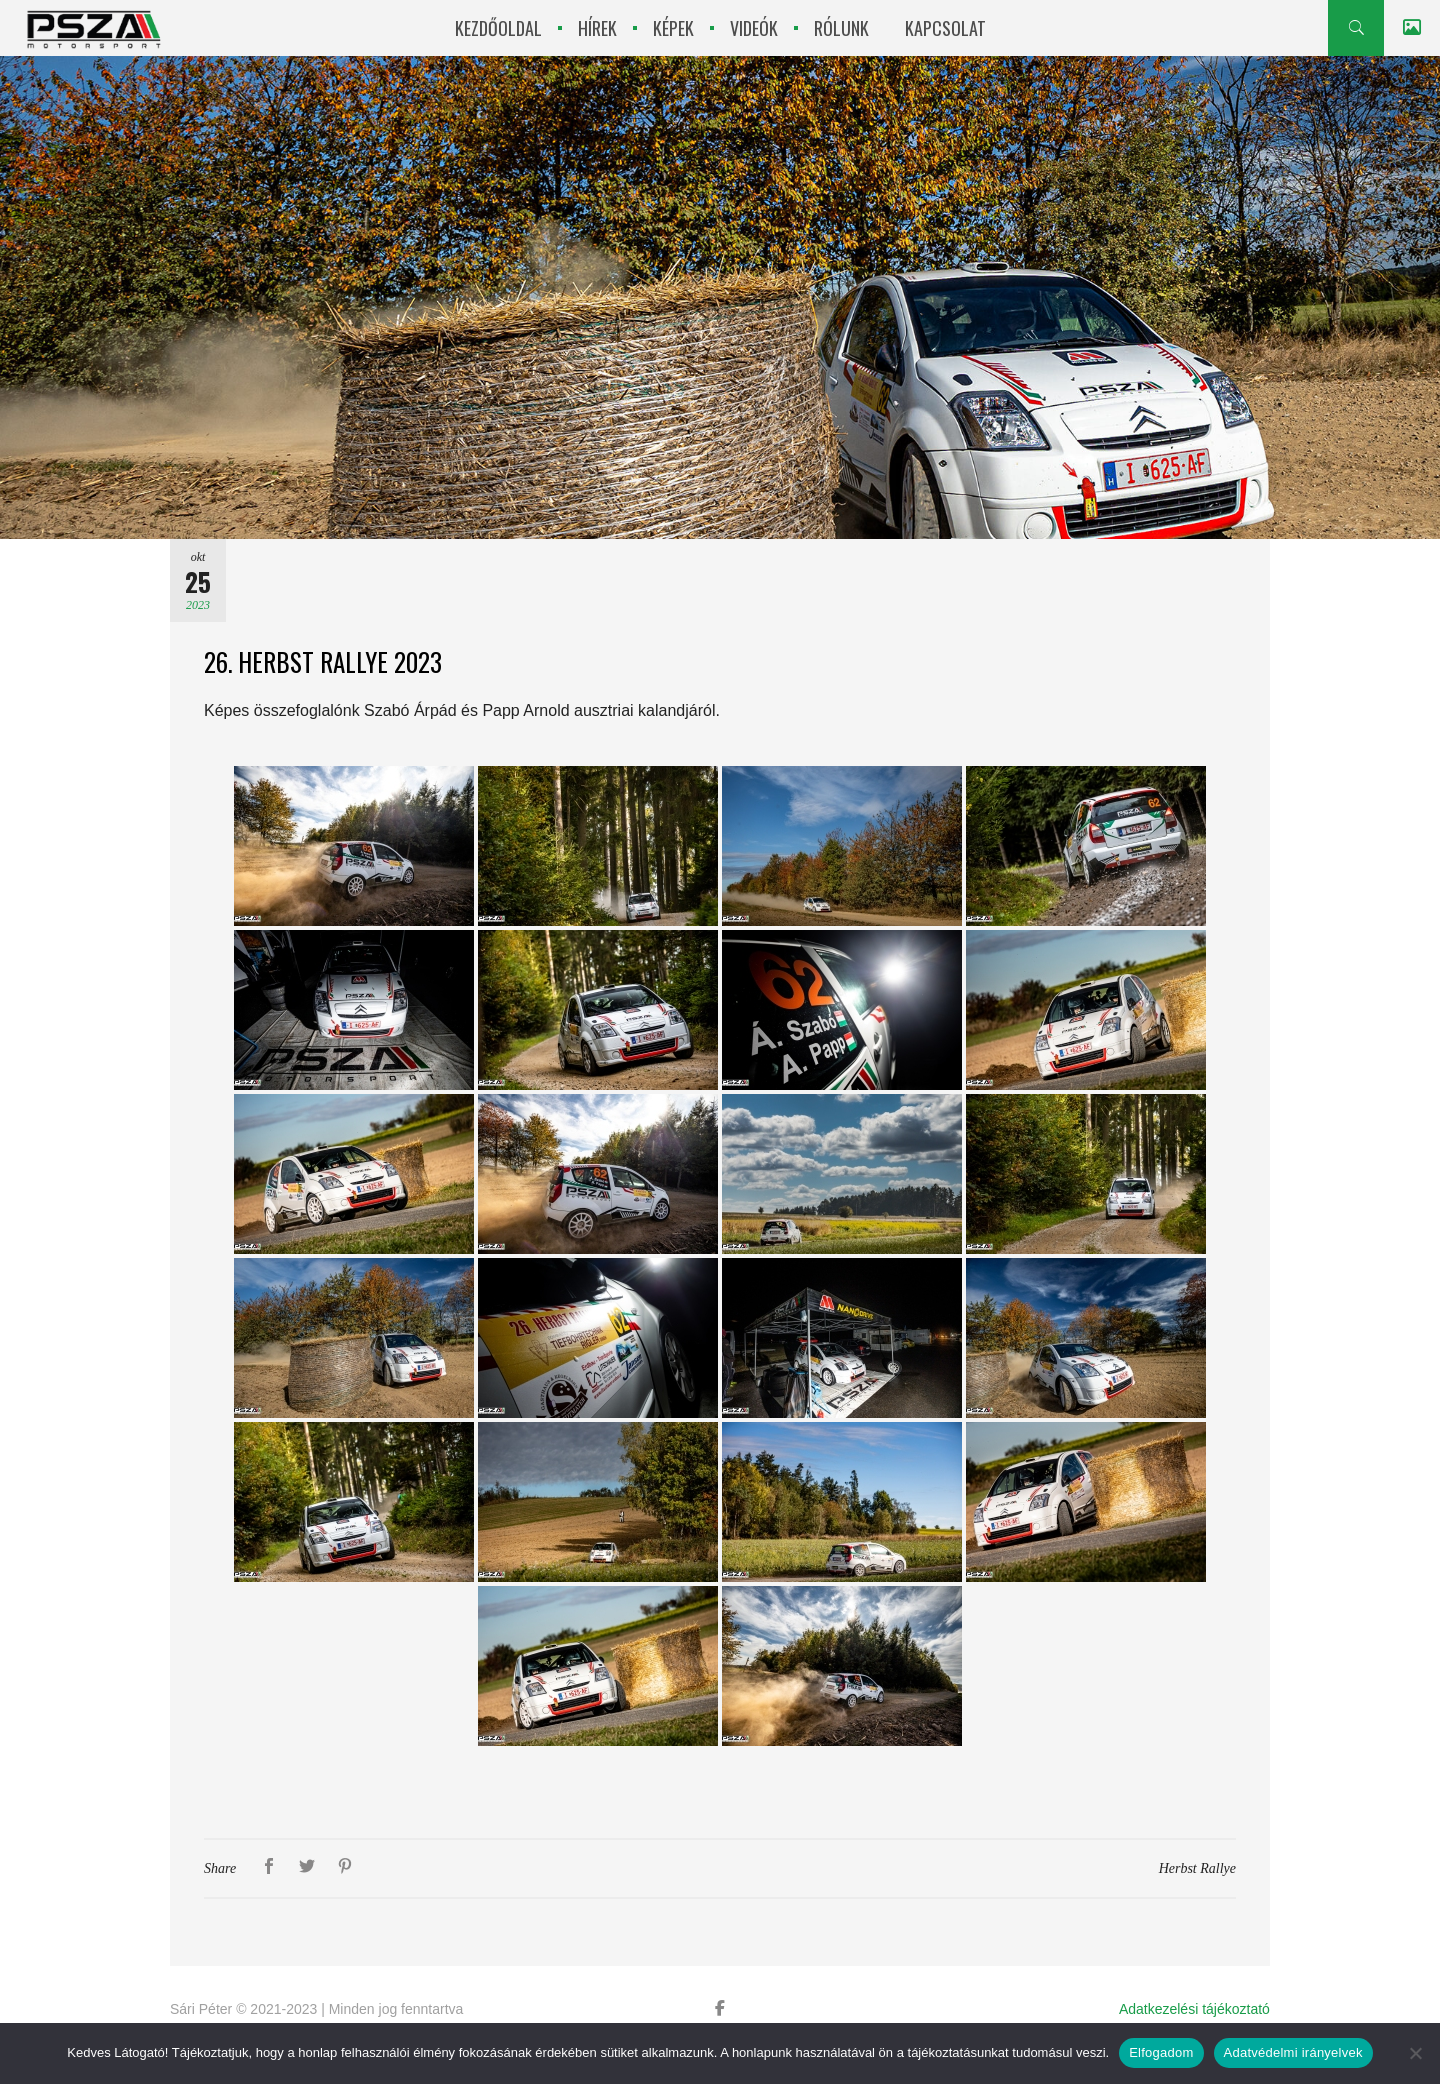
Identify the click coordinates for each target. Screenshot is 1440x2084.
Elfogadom (1161, 2052)
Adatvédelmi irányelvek (1293, 2052)
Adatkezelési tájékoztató (1194, 2009)
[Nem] (1415, 2053)
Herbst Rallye (1197, 1868)
